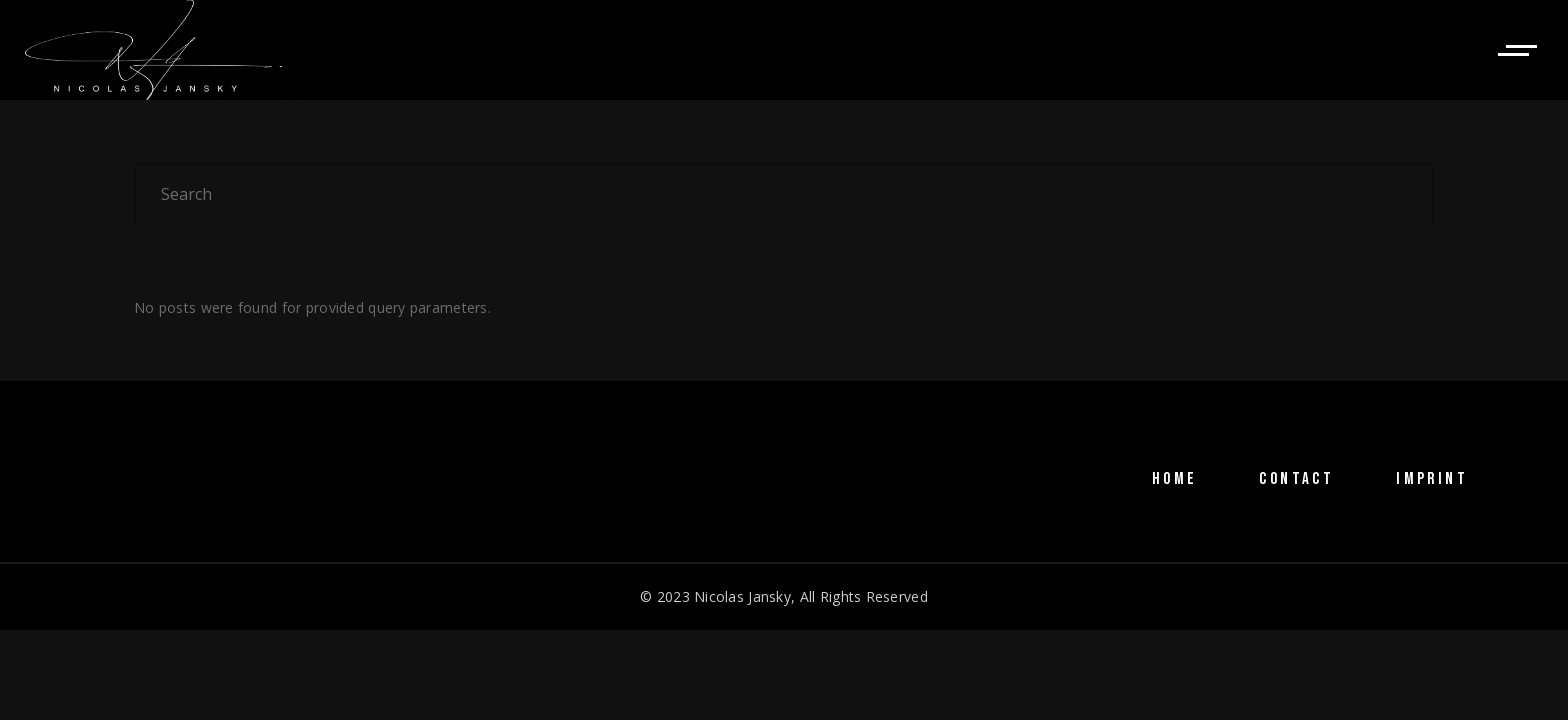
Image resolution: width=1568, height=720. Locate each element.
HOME (1175, 479)
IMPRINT (1432, 479)
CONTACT (1296, 479)
